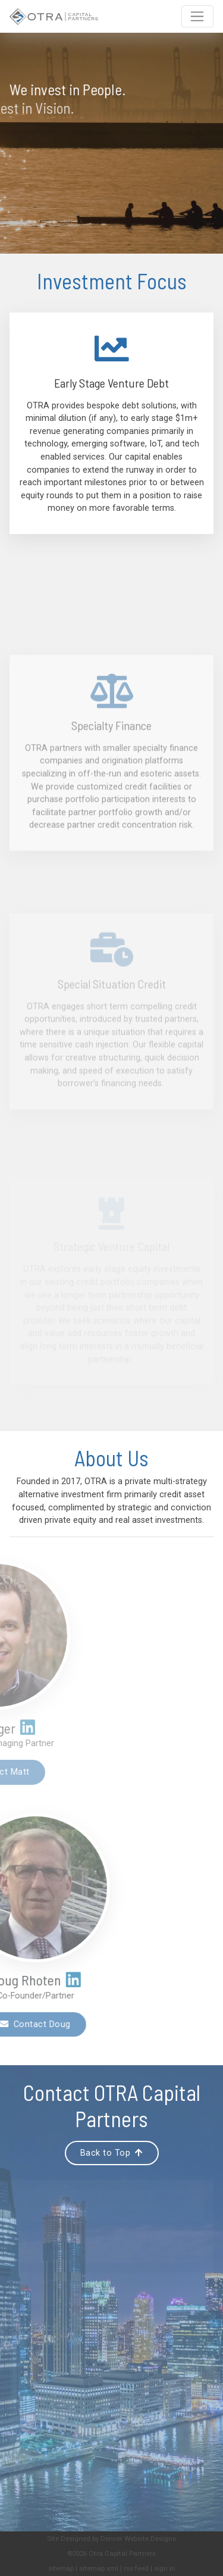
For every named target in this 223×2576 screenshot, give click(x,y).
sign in (164, 2568)
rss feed (136, 2568)
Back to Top (111, 2153)
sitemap (61, 2568)
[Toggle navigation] (197, 16)
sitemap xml (98, 2568)
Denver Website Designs (138, 2538)
